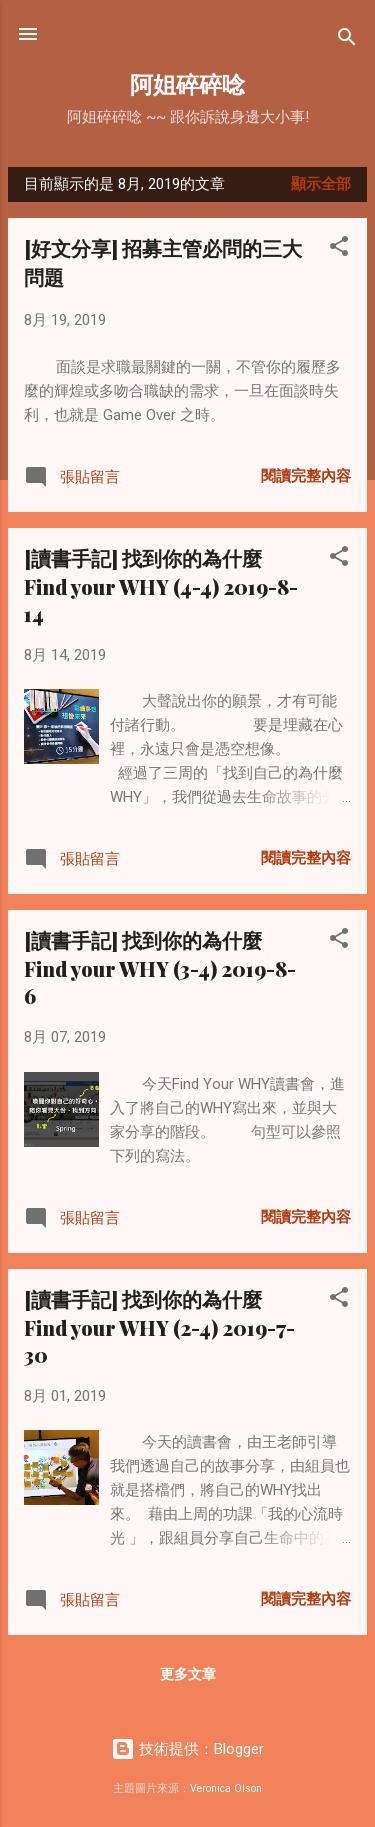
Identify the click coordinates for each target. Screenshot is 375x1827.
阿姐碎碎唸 (187, 83)
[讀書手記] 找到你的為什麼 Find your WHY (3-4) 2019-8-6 (160, 967)
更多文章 (188, 1674)
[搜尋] (347, 40)
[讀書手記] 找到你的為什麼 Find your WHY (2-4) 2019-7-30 (159, 1326)
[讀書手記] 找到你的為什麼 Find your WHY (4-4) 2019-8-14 (161, 585)
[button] (339, 249)
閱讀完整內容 (306, 476)
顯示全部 (321, 184)
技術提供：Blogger (187, 1749)
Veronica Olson (226, 1788)
